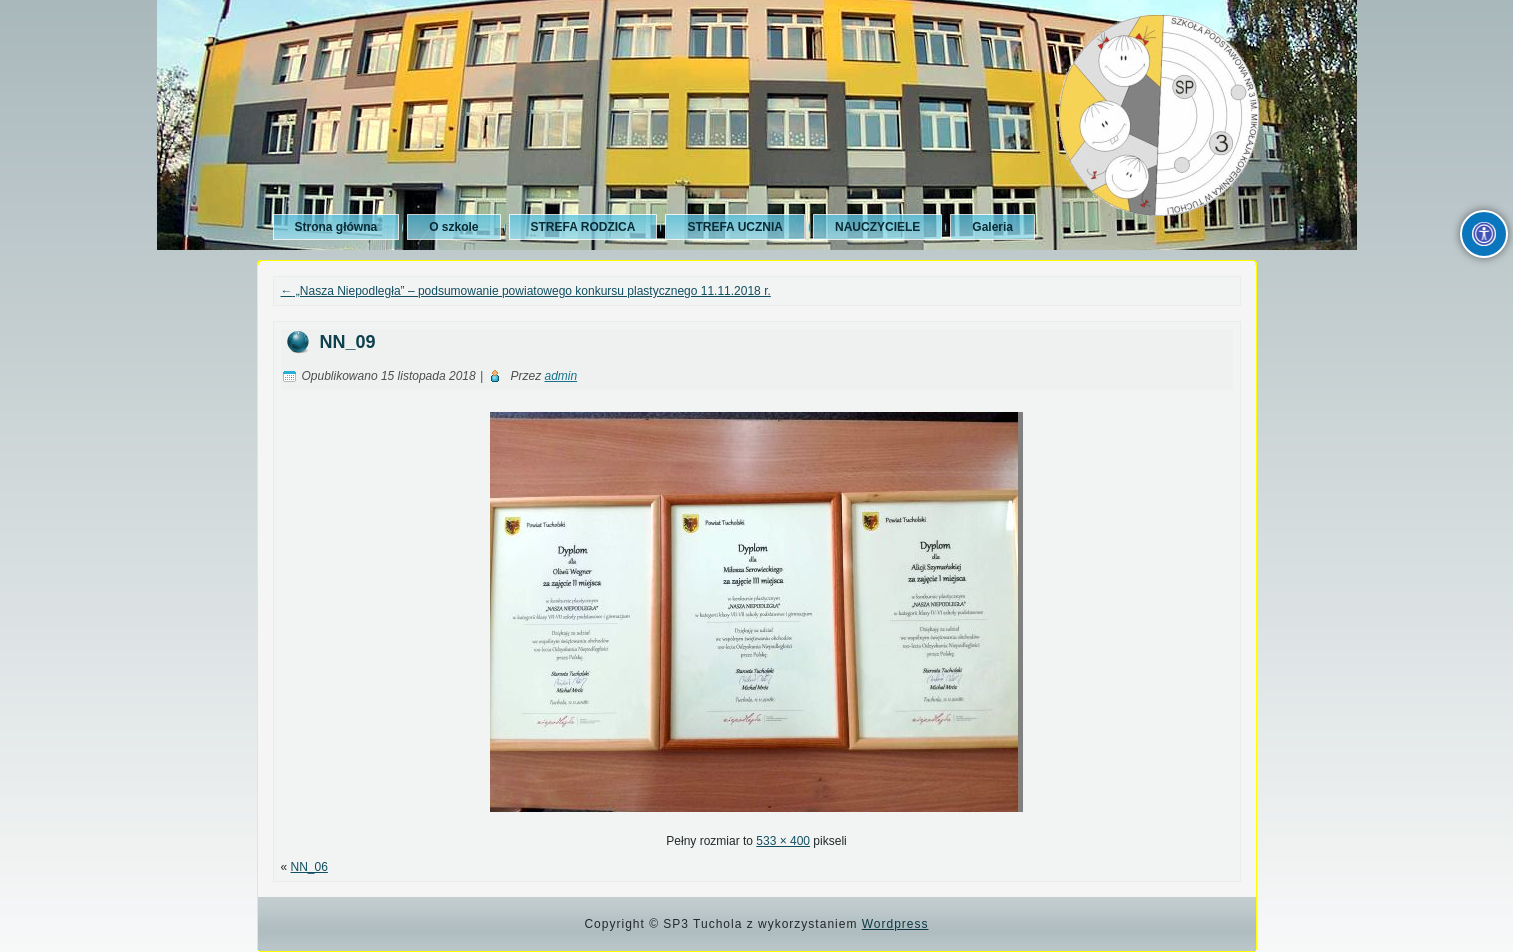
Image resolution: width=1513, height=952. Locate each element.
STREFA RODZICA (583, 227)
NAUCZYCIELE (877, 227)
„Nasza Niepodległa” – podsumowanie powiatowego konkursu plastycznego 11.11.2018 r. (526, 291)
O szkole (453, 227)
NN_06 (309, 867)
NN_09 (348, 342)
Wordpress (895, 924)
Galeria (992, 227)
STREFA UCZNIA (735, 227)
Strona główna (336, 227)
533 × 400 (783, 841)
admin (560, 376)
